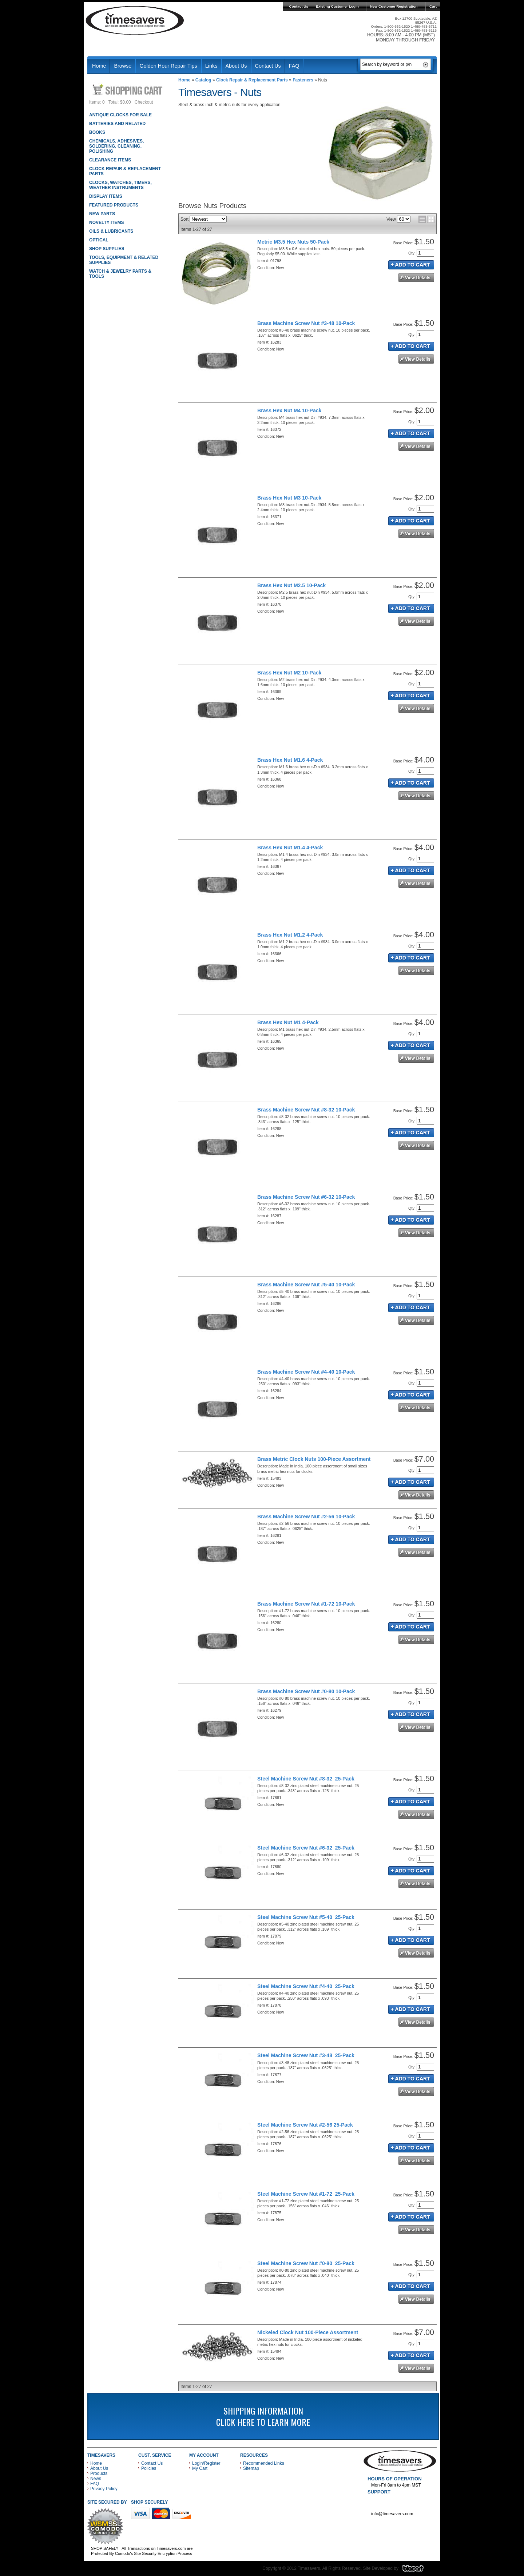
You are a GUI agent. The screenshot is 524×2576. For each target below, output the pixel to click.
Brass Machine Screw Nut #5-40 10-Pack (306, 1284)
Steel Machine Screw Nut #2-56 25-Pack (305, 2125)
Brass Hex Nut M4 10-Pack (289, 410)
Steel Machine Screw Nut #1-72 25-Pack (305, 2194)
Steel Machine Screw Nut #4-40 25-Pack (305, 1986)
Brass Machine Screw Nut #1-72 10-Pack (306, 1604)
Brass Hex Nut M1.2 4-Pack (290, 935)
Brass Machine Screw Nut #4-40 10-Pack (306, 1372)
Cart (433, 6)
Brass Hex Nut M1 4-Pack (287, 1022)
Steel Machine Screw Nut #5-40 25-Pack (305, 1917)
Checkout (144, 102)
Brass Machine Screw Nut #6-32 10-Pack (306, 1197)
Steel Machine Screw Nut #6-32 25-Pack (305, 1848)
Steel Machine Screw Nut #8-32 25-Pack (305, 1779)
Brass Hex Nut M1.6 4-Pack (290, 760)
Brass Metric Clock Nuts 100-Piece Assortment (313, 1459)
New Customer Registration (394, 6)
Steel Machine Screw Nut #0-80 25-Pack (305, 2263)
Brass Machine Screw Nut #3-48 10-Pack (306, 323)
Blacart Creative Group (417, 2570)
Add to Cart (411, 264)
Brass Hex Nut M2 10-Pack (289, 673)
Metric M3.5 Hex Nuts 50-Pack (293, 242)
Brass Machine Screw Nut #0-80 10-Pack (306, 1691)
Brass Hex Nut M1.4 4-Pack (290, 847)
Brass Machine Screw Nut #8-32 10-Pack (306, 1110)
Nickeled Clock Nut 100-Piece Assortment (307, 2332)
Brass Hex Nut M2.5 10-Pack (291, 585)
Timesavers (135, 20)
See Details (416, 277)
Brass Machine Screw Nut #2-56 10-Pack (306, 1516)
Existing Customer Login (337, 6)
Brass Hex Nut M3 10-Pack (289, 498)
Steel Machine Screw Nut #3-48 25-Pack (305, 2055)
